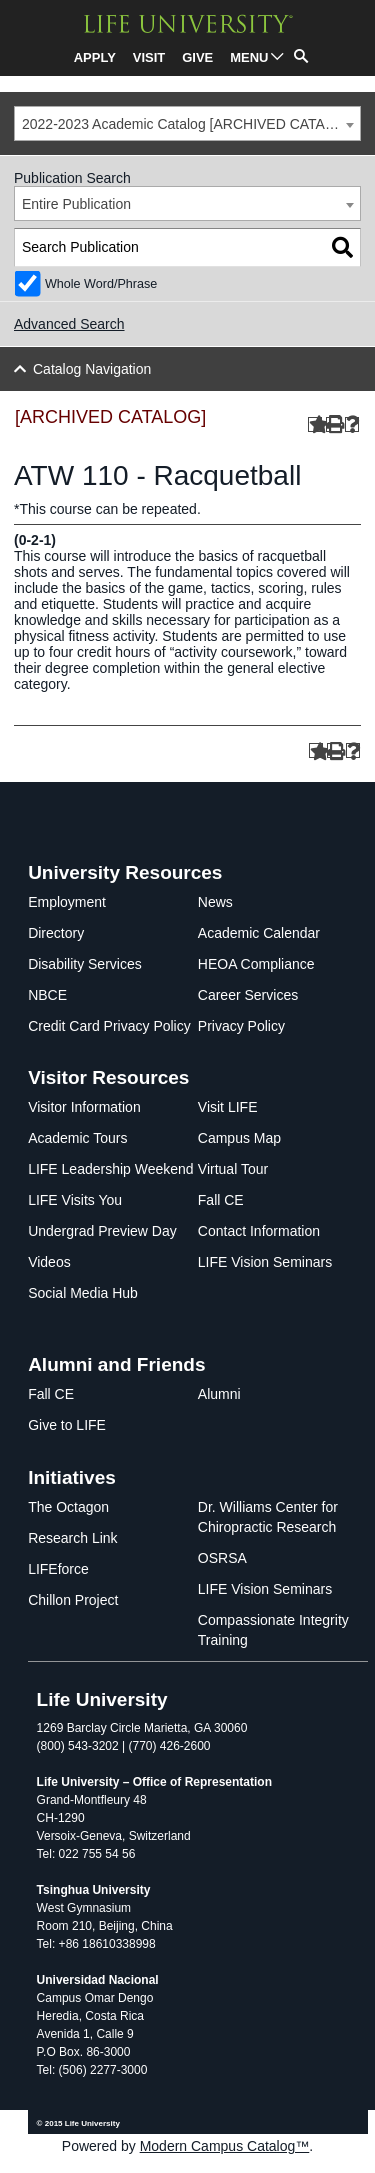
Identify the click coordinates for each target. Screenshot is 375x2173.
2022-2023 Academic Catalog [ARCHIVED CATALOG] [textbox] (190, 124)
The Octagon (68, 1507)
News (215, 902)
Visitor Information (84, 1107)
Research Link (73, 1538)
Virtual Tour (233, 1169)
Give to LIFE (67, 1425)
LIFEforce (58, 1569)
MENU (249, 57)
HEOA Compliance (256, 964)
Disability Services (85, 964)
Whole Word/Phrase (101, 284)
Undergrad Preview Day (102, 1231)
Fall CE (221, 1200)
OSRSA (222, 1558)
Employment (67, 902)
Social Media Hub (83, 1293)
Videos (49, 1262)
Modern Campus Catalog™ (225, 2146)
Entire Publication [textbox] (76, 204)
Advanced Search (69, 324)
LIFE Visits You (75, 1200)
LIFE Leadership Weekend (111, 1169)
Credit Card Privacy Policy (109, 1026)
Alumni (219, 1394)
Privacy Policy (241, 1026)
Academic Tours (77, 1138)
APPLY (95, 57)
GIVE (197, 57)
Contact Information (259, 1231)
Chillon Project (73, 1600)
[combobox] (187, 123)
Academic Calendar (259, 933)
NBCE (47, 995)
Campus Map (239, 1138)
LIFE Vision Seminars (265, 1262)
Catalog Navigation (92, 369)
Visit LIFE (228, 1107)
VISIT (149, 57)
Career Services (248, 995)
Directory (56, 933)
